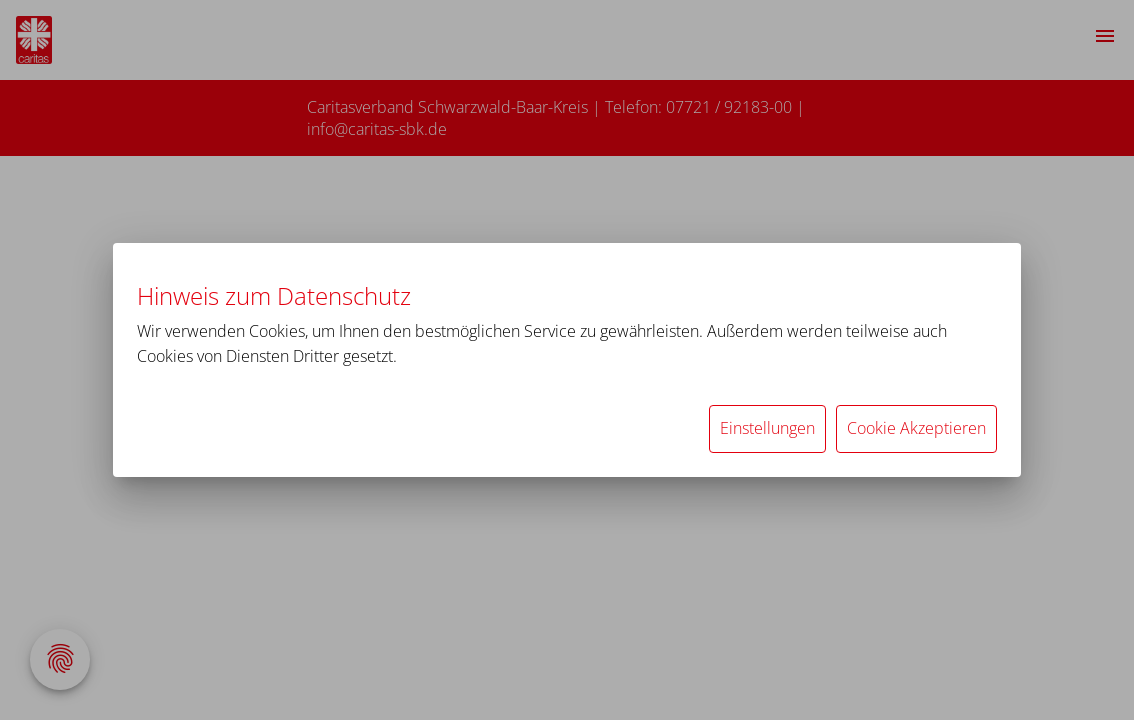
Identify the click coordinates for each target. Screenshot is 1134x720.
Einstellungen (767, 428)
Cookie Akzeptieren (916, 428)
